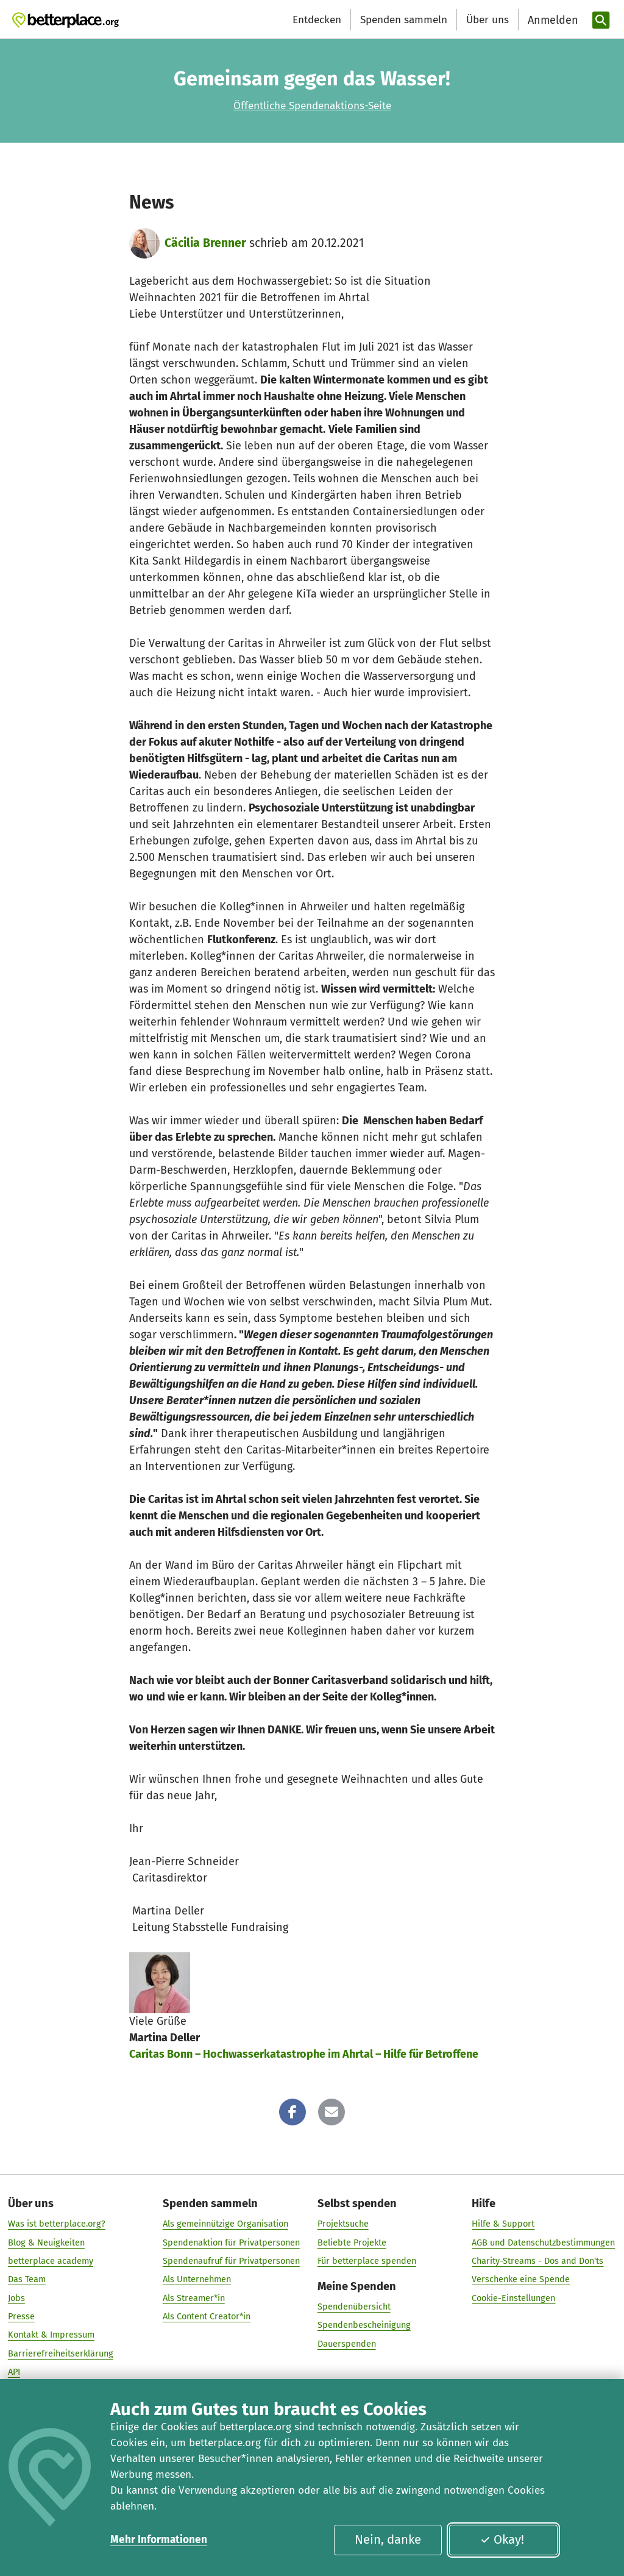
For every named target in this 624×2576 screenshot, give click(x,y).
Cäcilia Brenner (205, 243)
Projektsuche (343, 2224)
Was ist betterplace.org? (56, 2224)
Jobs (16, 2297)
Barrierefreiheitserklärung (60, 2353)
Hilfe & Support (503, 2224)
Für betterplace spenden (366, 2260)
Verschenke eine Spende (521, 2279)
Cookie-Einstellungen (513, 2297)
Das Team (27, 2279)
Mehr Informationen (158, 2539)
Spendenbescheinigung (364, 2325)
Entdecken (316, 19)
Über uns (487, 19)
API (14, 2371)
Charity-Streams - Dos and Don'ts (537, 2260)
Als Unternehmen (197, 2279)
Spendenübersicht (354, 2306)
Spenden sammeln (403, 19)
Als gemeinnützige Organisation (225, 2224)
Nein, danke (388, 2539)
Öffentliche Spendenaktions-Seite (312, 105)
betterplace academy (50, 2260)
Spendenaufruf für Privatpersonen (231, 2260)
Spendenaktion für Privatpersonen (231, 2242)
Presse (21, 2316)
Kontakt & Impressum (51, 2335)
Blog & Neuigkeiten (46, 2242)
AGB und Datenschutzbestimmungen (543, 2242)
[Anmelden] (551, 20)
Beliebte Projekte (351, 2242)
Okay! (502, 2539)
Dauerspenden (346, 2343)
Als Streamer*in (194, 2297)
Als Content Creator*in (206, 2316)
